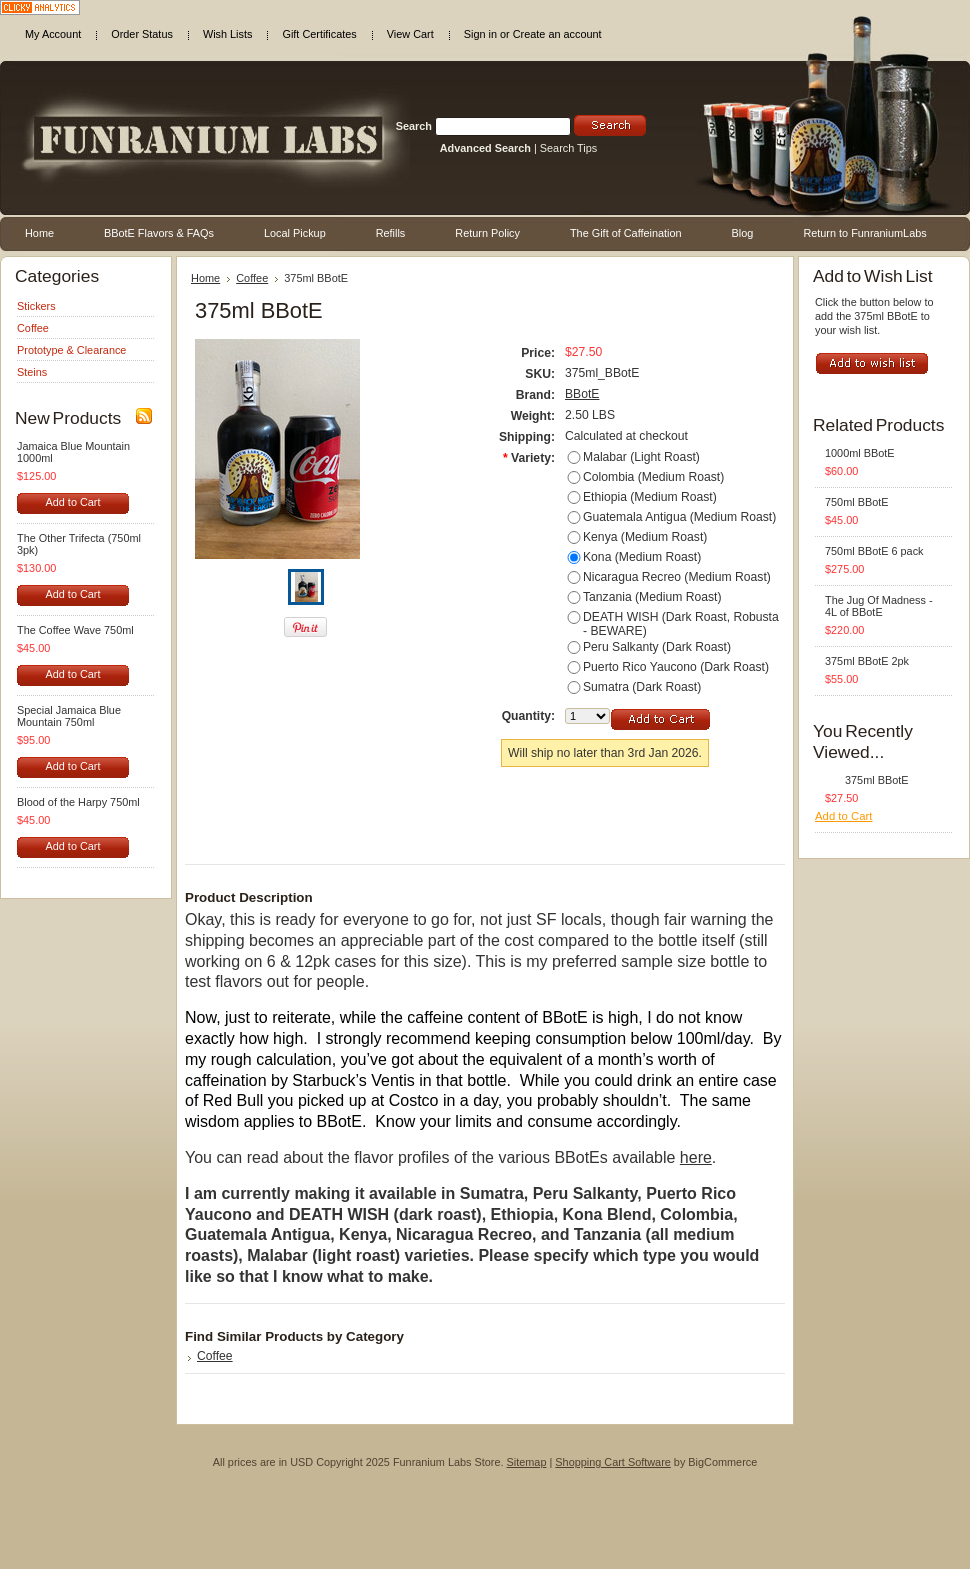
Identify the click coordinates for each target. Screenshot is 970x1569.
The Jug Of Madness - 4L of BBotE (879, 606)
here (696, 1157)
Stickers (36, 306)
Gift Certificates (319, 34)
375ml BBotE (876, 780)
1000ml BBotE (860, 453)
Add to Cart (72, 502)
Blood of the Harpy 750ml (78, 802)
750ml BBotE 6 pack (874, 551)
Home (205, 278)
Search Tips (568, 148)
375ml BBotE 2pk (867, 661)
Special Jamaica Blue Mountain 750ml (69, 716)
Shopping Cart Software (612, 1462)
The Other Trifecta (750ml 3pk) (79, 544)
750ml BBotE (856, 502)
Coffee (33, 328)
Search (414, 126)
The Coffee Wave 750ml (75, 630)
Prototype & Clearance (71, 350)
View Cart (410, 34)
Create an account (557, 34)
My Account (53, 34)
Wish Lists (228, 34)
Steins (32, 372)
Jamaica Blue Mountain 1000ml (73, 452)
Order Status (142, 34)
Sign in (480, 34)
